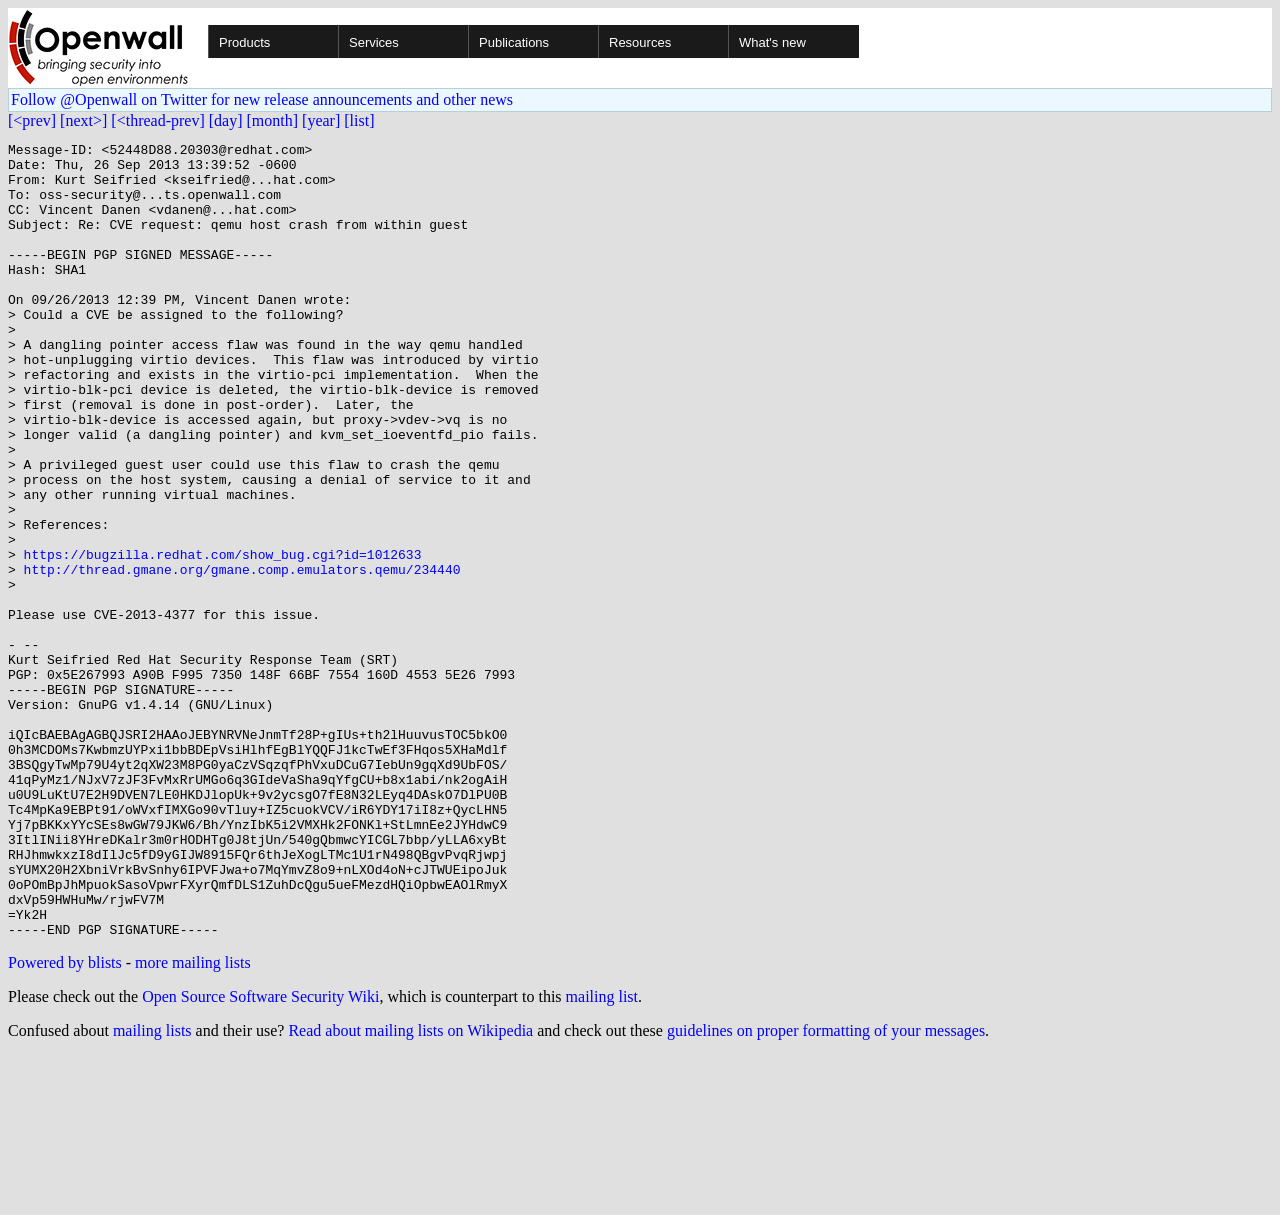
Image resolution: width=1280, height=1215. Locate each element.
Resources (640, 42)
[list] (359, 120)
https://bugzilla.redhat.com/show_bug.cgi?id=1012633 (223, 638)
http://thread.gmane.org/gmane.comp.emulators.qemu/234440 (242, 656)
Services (374, 42)
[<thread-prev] (157, 120)
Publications (514, 42)
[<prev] (32, 120)
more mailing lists (193, 1121)
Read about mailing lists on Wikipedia (410, 1189)
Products (244, 42)
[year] (321, 120)
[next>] (83, 120)
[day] (226, 120)
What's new (772, 42)
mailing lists (152, 1189)
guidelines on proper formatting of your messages (826, 1189)
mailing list (602, 1155)
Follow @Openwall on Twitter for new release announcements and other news (262, 99)
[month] (273, 120)
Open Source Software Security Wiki (260, 1155)
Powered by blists (65, 1121)
